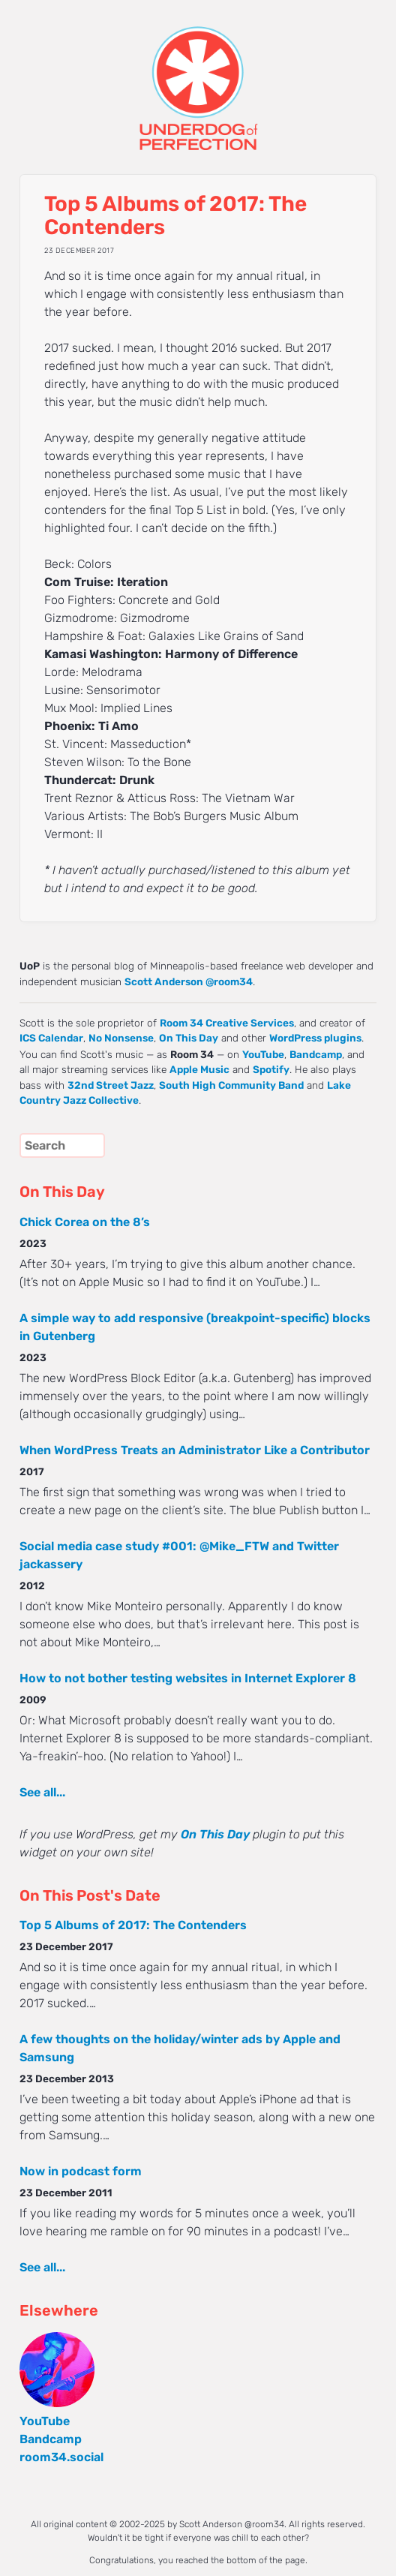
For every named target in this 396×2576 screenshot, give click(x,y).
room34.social (62, 2457)
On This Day (188, 1038)
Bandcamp (316, 1054)
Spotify (271, 1069)
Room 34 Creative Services (227, 1023)
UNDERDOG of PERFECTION (198, 75)
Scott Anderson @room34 (188, 981)
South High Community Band (231, 1085)
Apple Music (200, 1069)
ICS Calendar (51, 1038)
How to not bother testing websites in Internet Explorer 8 (188, 1678)
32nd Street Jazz (111, 1085)
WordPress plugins (315, 1038)
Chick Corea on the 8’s (85, 1222)
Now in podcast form (81, 2171)
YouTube (263, 1054)
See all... (42, 1792)
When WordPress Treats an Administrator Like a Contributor (195, 1450)
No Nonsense (121, 1038)
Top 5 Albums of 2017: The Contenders (133, 1925)
